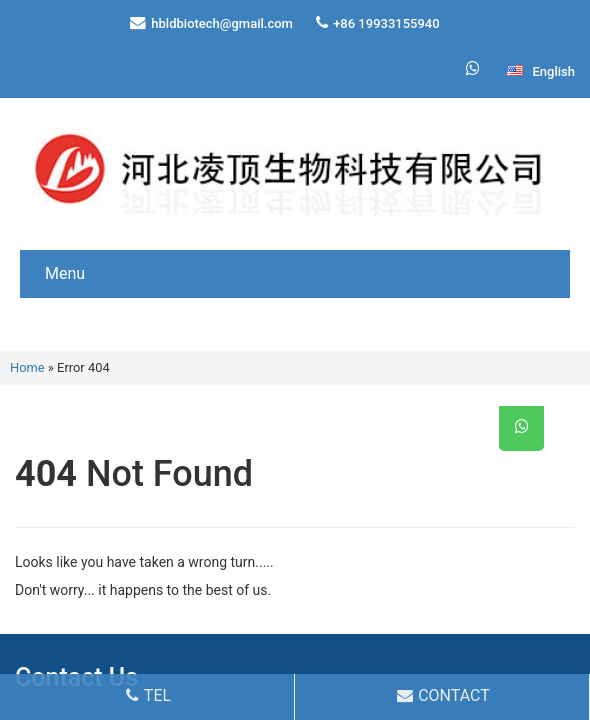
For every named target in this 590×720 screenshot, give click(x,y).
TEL (148, 695)
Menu (65, 273)
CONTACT (443, 695)
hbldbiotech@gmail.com (222, 23)
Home (27, 367)
